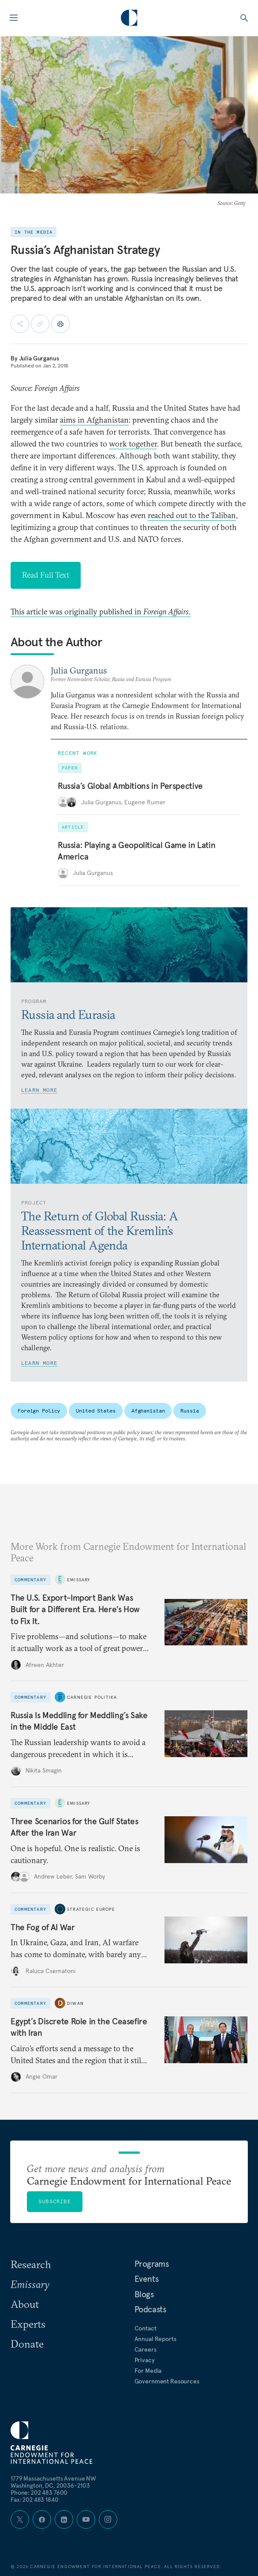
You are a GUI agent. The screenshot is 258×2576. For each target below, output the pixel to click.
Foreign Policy (39, 1410)
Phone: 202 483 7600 (39, 2492)
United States (95, 1410)
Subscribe (54, 2201)
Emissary (78, 1580)
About (25, 2304)
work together (133, 444)
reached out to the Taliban (192, 515)
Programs (152, 2263)
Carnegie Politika (92, 1697)
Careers (146, 2349)
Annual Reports (155, 2339)
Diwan (75, 2003)
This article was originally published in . (101, 611)
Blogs (144, 2294)
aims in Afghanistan (94, 420)
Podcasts (150, 2309)
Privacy (145, 2360)
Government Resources (167, 2381)
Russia (189, 1410)
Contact (146, 2328)
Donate (27, 2343)
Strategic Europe (91, 1909)
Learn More (39, 1090)
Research (31, 2264)
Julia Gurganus (39, 358)
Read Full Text (45, 575)
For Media (148, 2371)
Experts (28, 2323)
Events (147, 2278)
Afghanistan (148, 1410)
